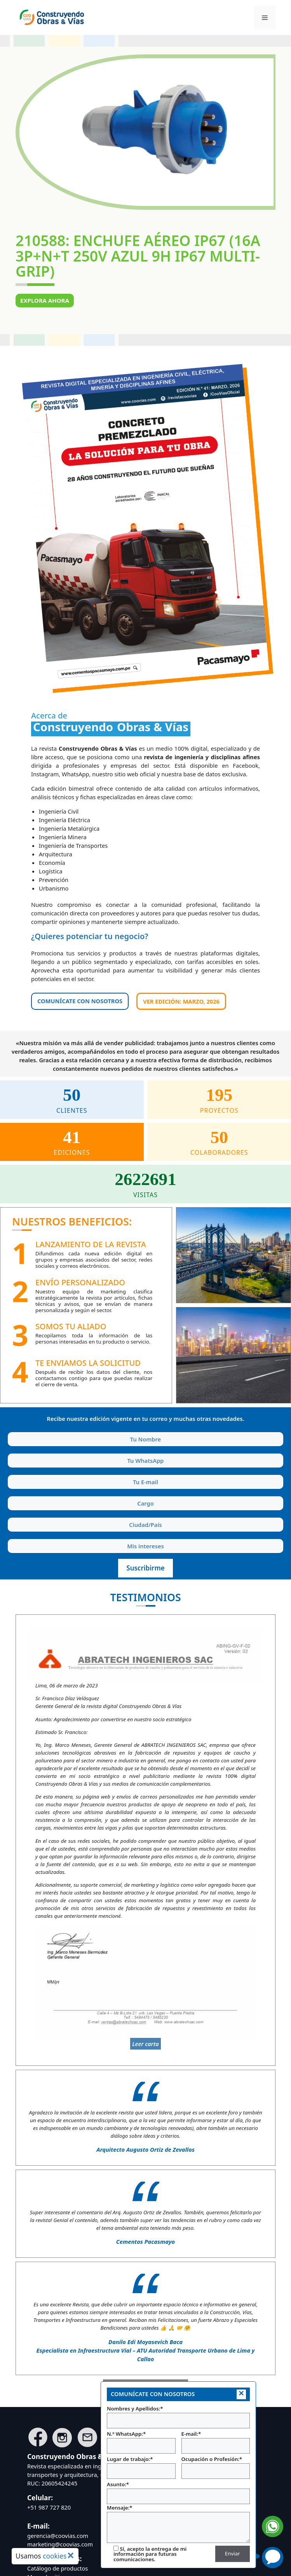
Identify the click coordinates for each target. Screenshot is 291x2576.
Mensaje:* (178, 2524)
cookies (54, 2555)
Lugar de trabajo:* (141, 2467)
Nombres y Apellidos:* (178, 2416)
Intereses (9, 1537)
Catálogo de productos (57, 2568)
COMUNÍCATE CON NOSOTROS (79, 1001)
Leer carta (145, 2044)
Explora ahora (44, 300)
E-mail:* (215, 2442)
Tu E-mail (9, 1473)
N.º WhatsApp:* (141, 2442)
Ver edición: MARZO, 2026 (181, 1001)
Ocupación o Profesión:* (215, 2467)
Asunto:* (178, 2492)
